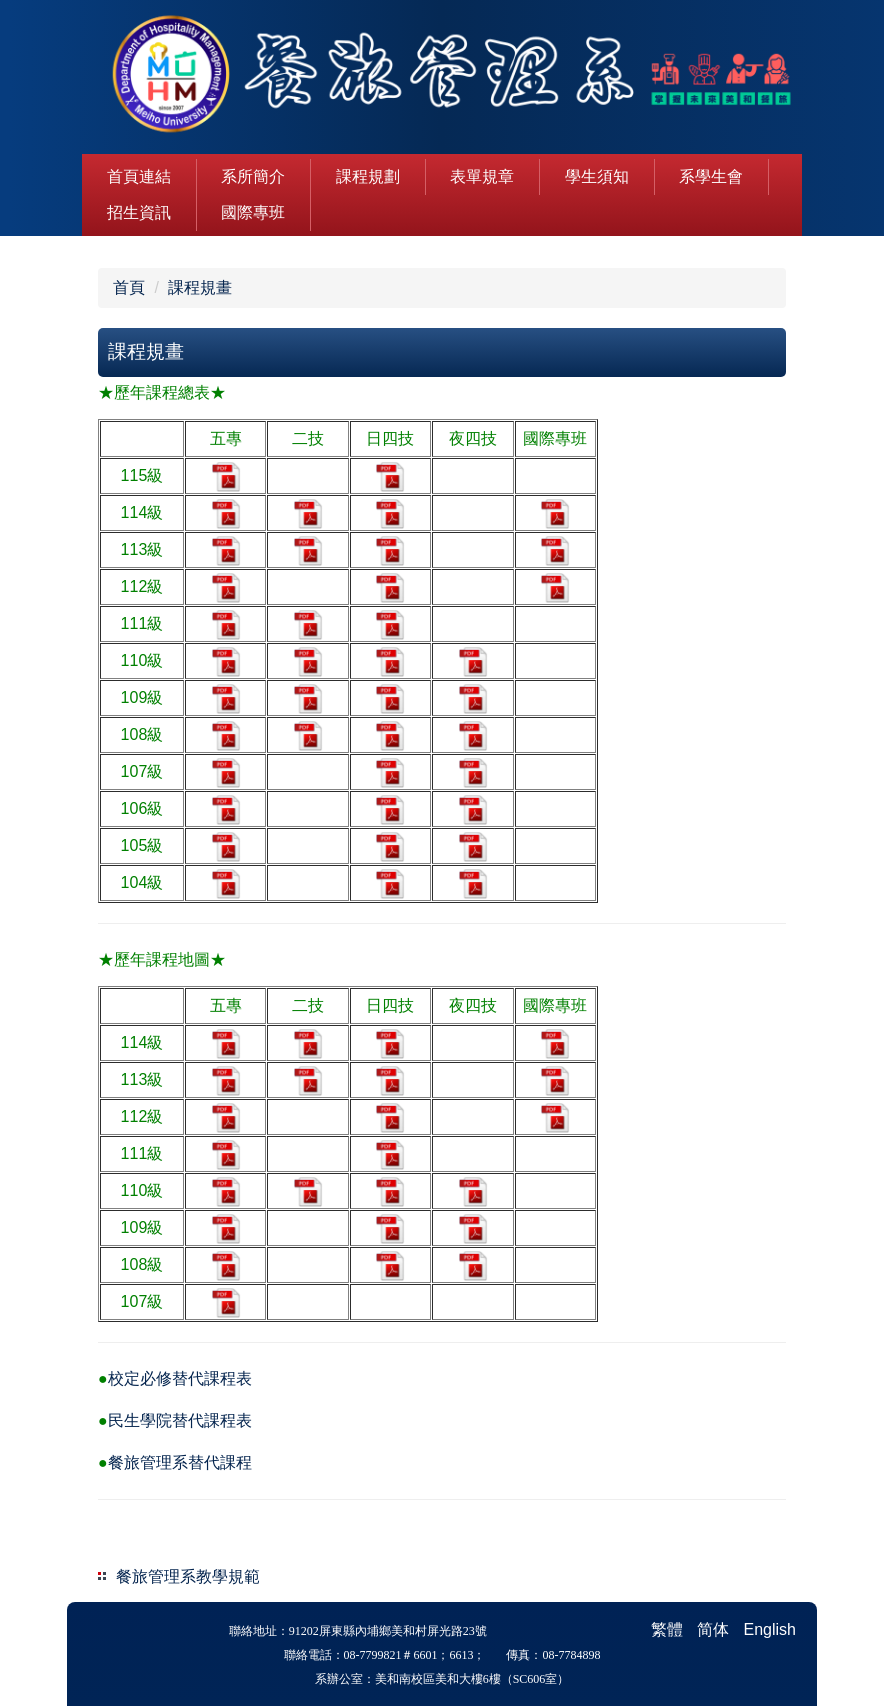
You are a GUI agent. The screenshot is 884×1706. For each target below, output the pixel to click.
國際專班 (253, 212)
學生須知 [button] (597, 176)
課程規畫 (200, 287)
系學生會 (711, 176)
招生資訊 (139, 212)
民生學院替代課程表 (180, 1420)
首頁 (129, 287)
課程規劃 (368, 176)
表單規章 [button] (482, 176)
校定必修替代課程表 (180, 1378)
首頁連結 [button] (139, 176)
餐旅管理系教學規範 (188, 1576)
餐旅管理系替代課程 (180, 1462)
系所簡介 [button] (253, 176)
